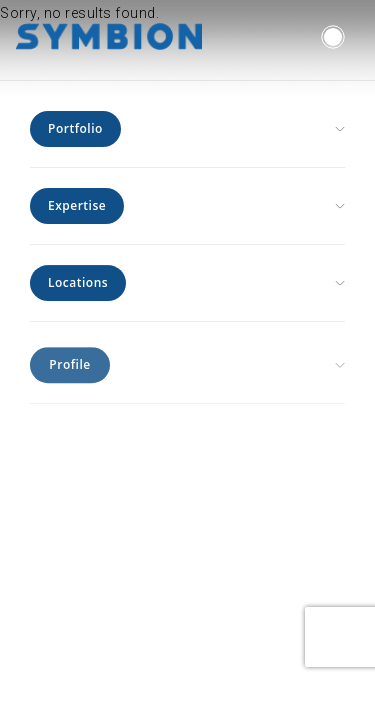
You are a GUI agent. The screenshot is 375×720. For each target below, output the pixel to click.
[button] (333, 37)
